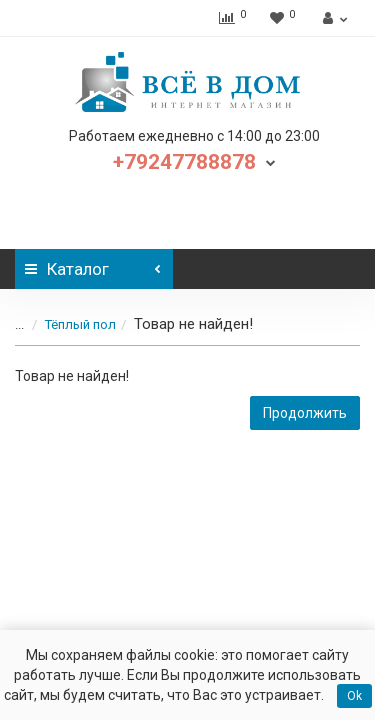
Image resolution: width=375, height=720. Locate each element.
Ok (354, 696)
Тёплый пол (80, 324)
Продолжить (305, 413)
